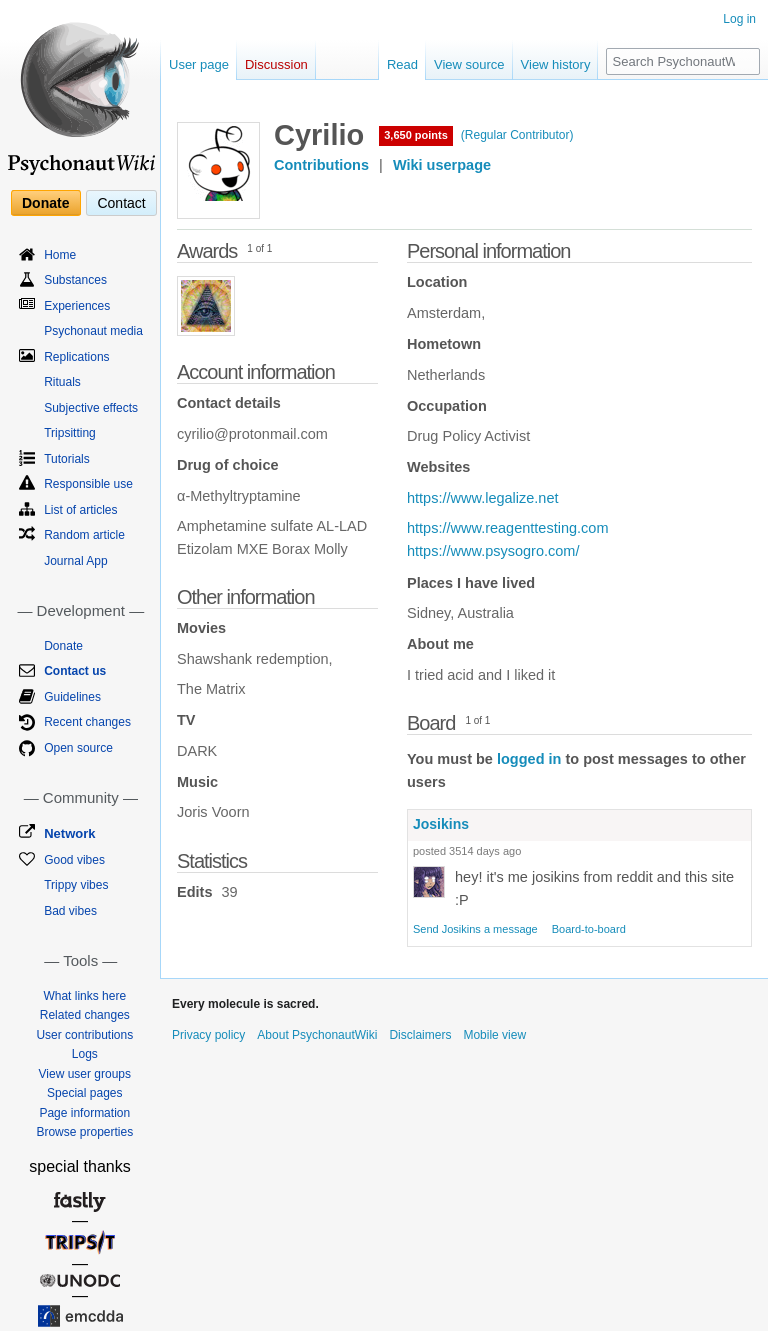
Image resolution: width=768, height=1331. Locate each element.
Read (402, 64)
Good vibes (74, 860)
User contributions (84, 1035)
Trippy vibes (76, 885)
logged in (529, 759)
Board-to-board (589, 929)
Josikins (441, 824)
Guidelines (72, 697)
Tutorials (67, 459)
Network (69, 833)
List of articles (80, 510)
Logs (85, 1054)
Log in (739, 19)
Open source (78, 748)
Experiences (77, 306)
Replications (76, 357)
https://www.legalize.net (483, 498)
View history (556, 64)
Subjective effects (91, 408)
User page (199, 64)
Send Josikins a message (475, 929)
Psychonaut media (93, 331)
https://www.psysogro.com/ (493, 551)
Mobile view (494, 1035)
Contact (121, 203)
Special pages (84, 1093)
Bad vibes (70, 911)
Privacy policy (208, 1035)
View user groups (85, 1074)
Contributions (321, 165)
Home (60, 255)
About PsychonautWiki (317, 1035)
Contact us (75, 671)
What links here (84, 996)
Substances (75, 280)
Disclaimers (420, 1035)
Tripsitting (70, 433)
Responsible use (88, 484)
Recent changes (87, 722)
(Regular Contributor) (517, 135)
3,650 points (416, 135)
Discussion (276, 64)
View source (469, 64)
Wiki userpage (442, 165)
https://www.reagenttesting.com (508, 528)
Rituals (62, 382)
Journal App (75, 561)
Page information (84, 1113)
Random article (84, 535)
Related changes (85, 1015)
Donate (45, 203)
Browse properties (84, 1132)
